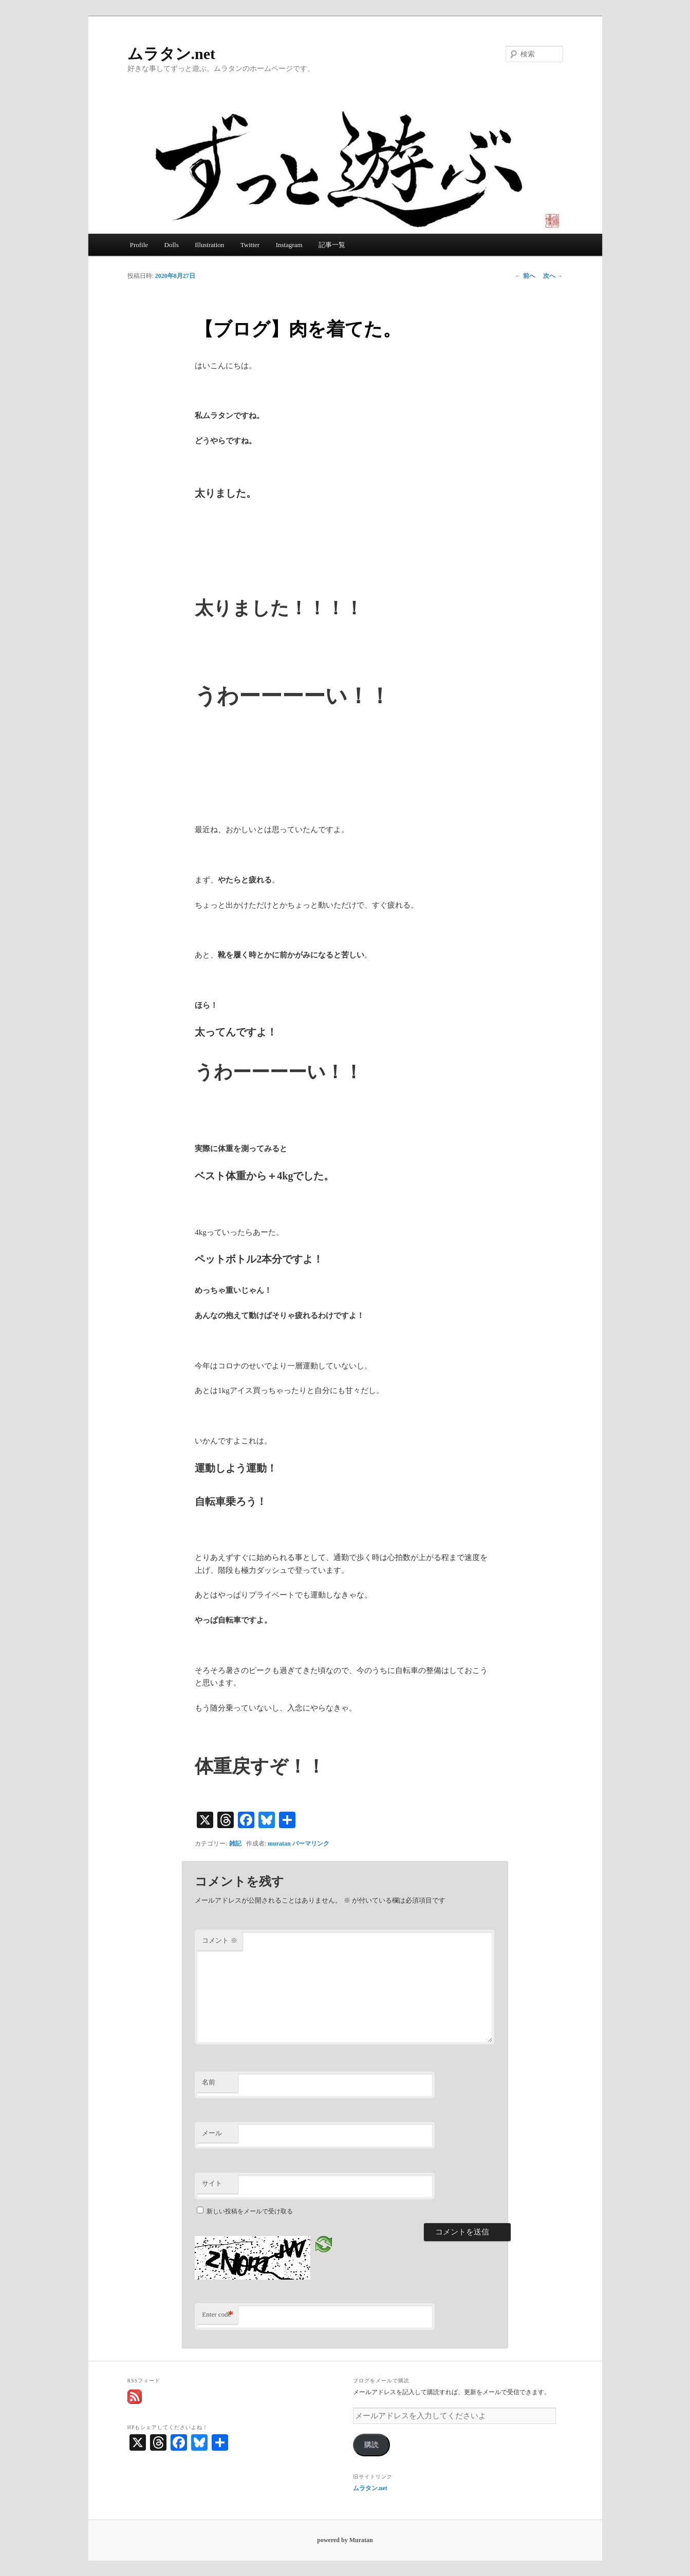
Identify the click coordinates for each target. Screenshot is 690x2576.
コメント (219, 1940)
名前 (208, 2082)
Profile (139, 245)
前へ (525, 275)
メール (212, 2133)
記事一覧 (332, 245)
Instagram (289, 245)
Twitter (249, 245)
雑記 (235, 1843)
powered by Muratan (344, 2540)
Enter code (217, 2314)
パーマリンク (310, 1843)
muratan (279, 1843)
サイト (212, 2183)
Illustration (209, 245)
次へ (553, 275)
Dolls (171, 245)
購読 (371, 2445)
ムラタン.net (171, 53)
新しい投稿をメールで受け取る (250, 2211)
